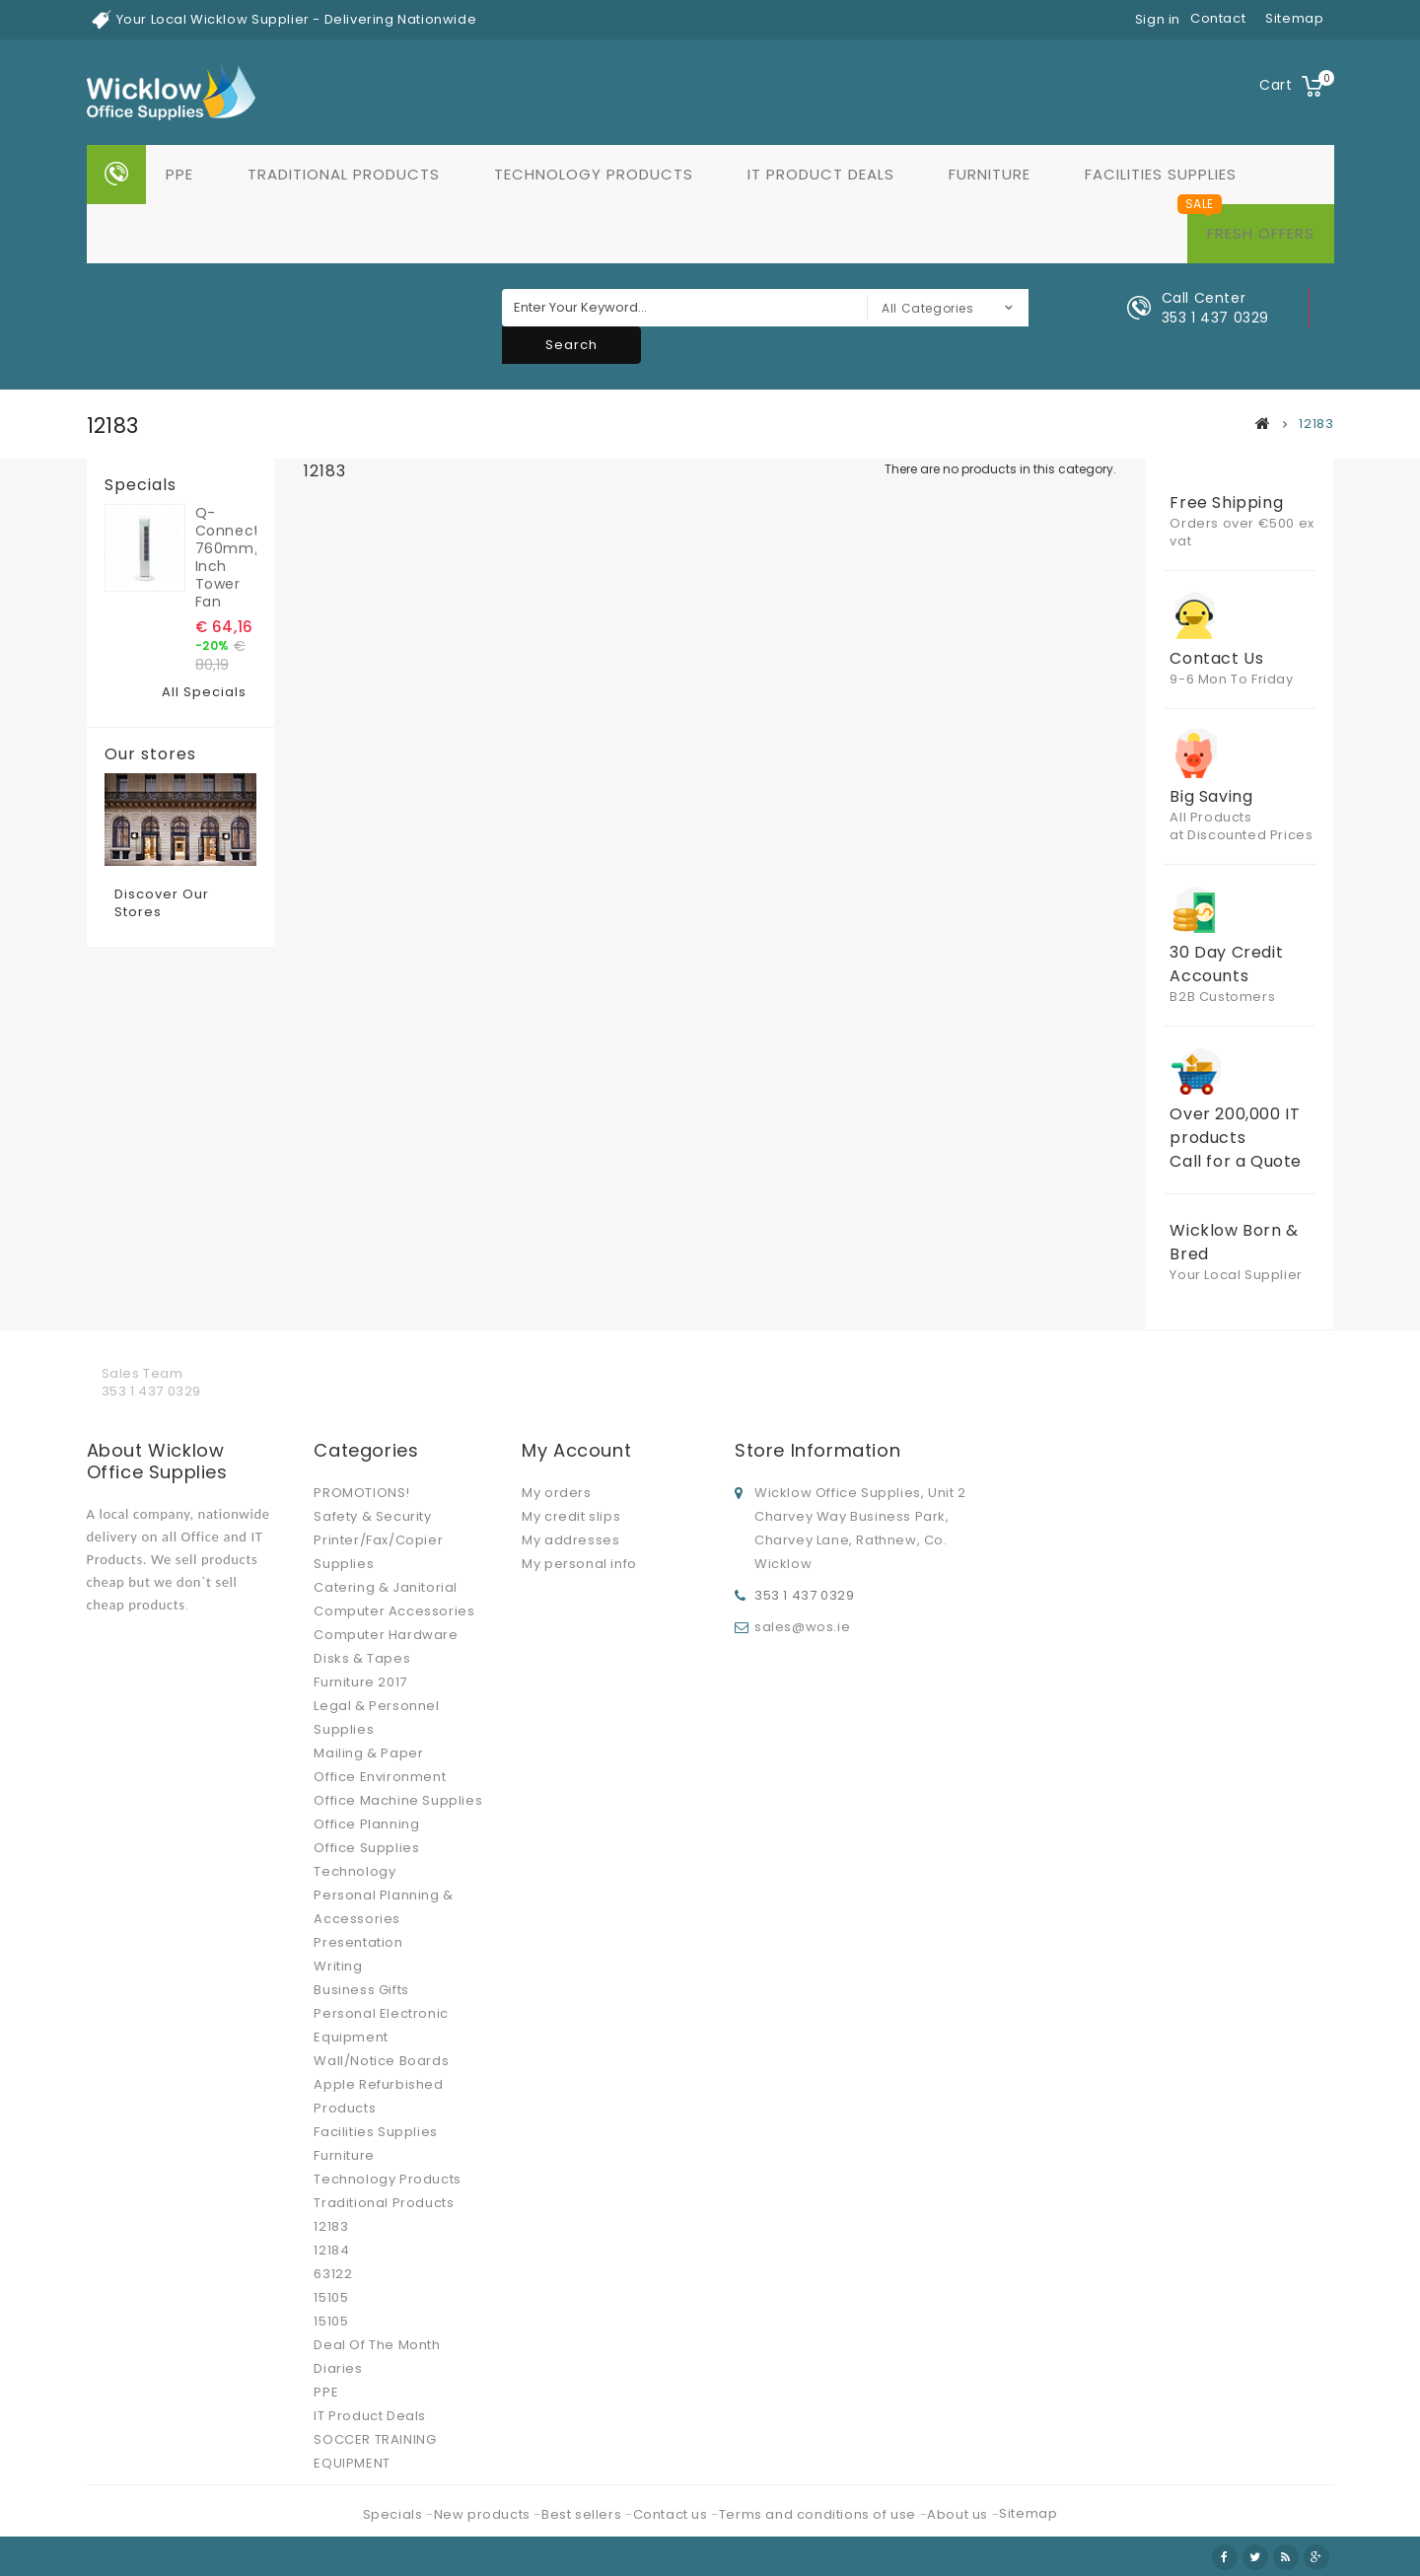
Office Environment (380, 1776)
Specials (141, 485)
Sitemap (1028, 2513)
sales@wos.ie (802, 1626)
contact (1217, 18)
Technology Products (593, 174)
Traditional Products (344, 174)
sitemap (1294, 18)
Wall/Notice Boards (381, 2060)
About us (959, 2514)
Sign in (1157, 19)
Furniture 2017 (360, 1682)
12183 (331, 2226)
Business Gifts (361, 1989)
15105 (331, 2297)
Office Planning (366, 1824)
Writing (338, 1966)
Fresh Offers (1260, 233)
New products (484, 2514)
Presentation (358, 1942)
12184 (331, 2250)
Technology (354, 1871)
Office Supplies (366, 1847)
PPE (179, 174)
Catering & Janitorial (386, 1587)
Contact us (672, 2514)
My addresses (570, 1540)
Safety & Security (372, 1516)
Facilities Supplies (1161, 174)
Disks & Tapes (362, 1658)
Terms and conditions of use (819, 2514)
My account (576, 1450)
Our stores (150, 754)
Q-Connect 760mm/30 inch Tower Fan (225, 557)
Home (116, 174)
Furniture (989, 174)
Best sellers (583, 2514)
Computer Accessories (394, 1611)
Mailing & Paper (368, 1753)
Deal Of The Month (377, 2344)
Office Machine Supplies (398, 1800)
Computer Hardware (386, 1634)
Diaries (338, 2368)
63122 (333, 2273)
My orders (556, 1492)
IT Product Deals (820, 174)
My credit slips (571, 1516)
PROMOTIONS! (362, 1492)
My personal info (579, 1563)
